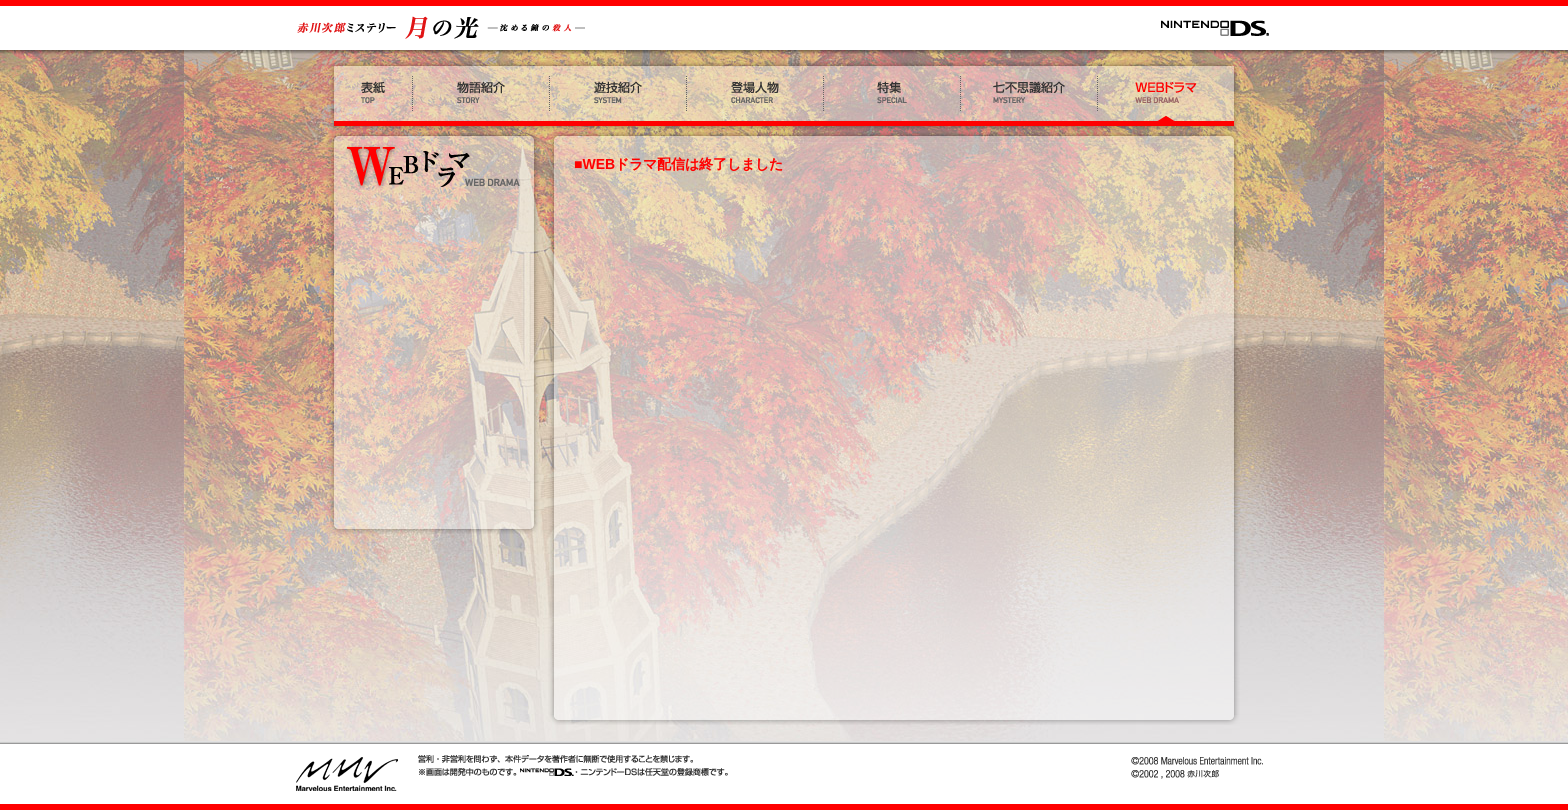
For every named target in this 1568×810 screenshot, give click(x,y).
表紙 (370, 95)
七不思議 (1029, 95)
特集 (892, 95)
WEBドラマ (1169, 95)
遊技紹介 (618, 95)
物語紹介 (481, 95)
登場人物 (755, 95)
